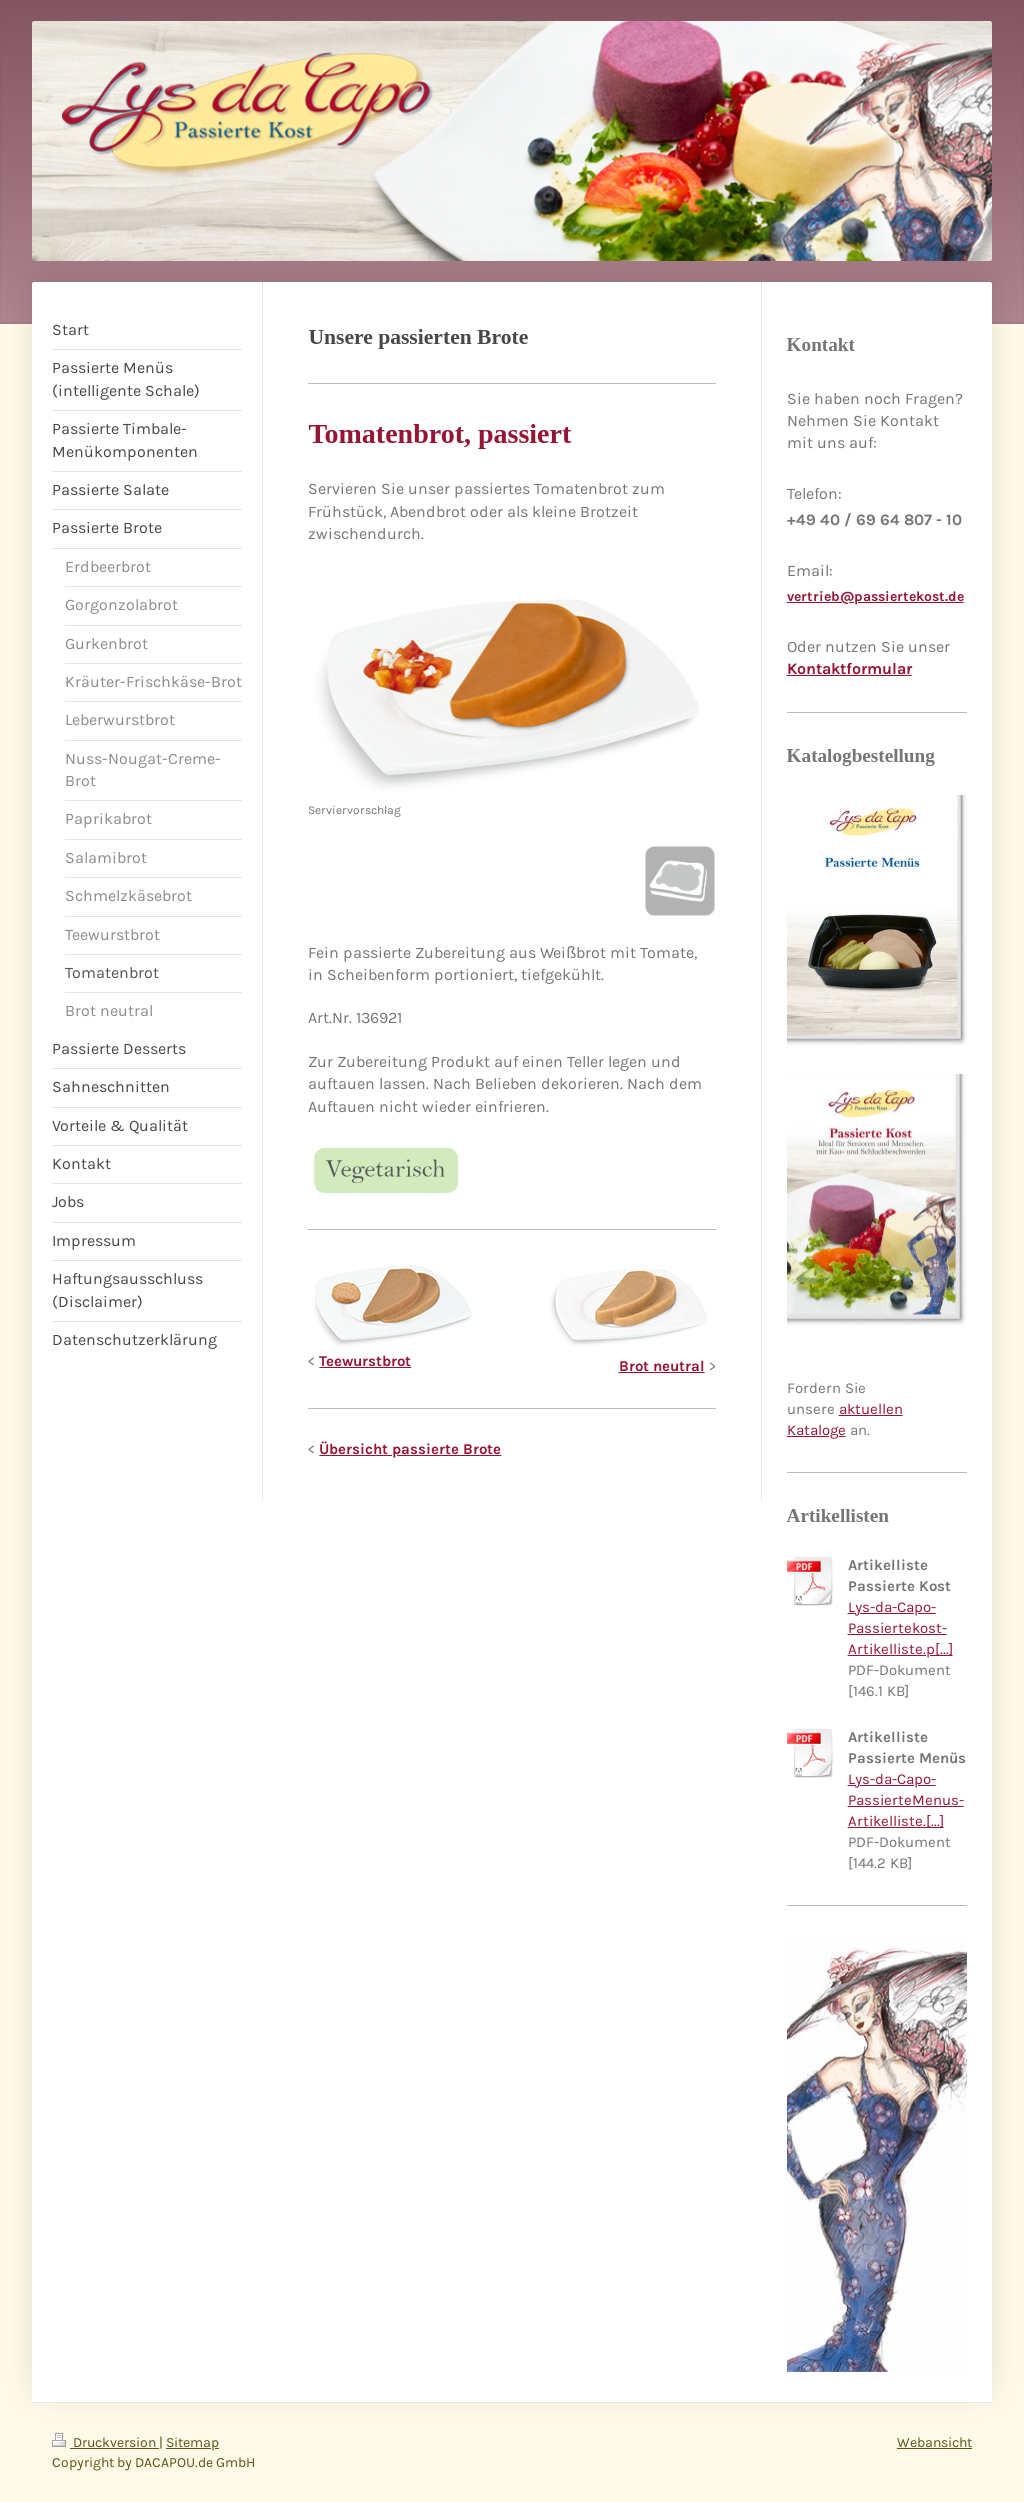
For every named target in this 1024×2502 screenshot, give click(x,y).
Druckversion (105, 2442)
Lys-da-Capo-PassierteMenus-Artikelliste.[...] (906, 1800)
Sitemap (192, 2442)
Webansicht (934, 2442)
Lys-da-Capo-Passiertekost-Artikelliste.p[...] (900, 1628)
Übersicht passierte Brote (410, 1449)
